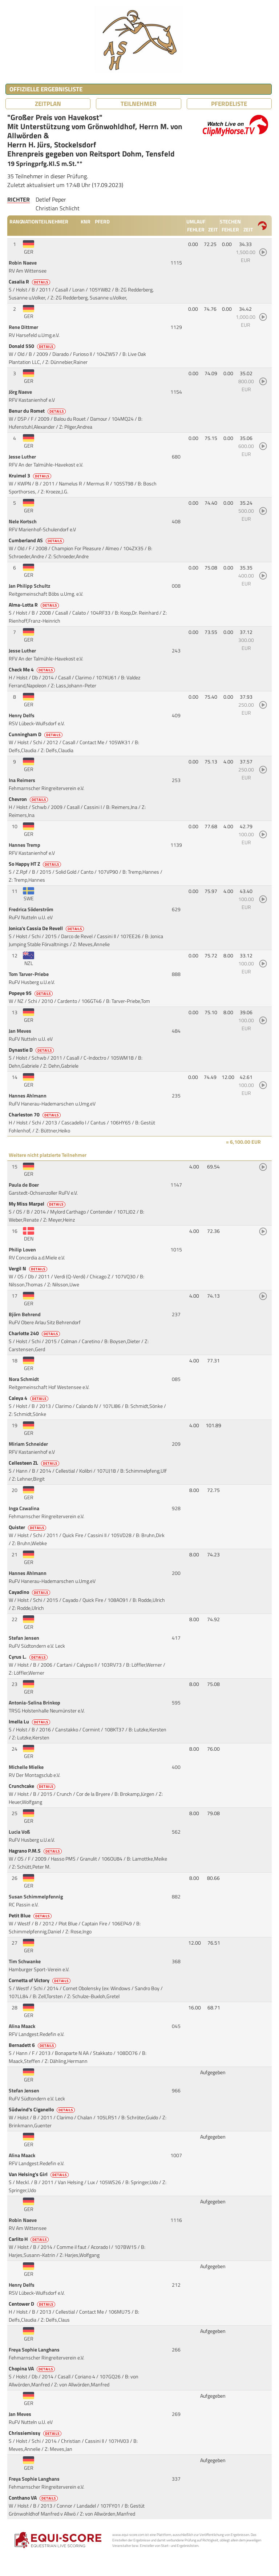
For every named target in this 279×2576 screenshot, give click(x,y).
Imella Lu (30, 1722)
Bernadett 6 (33, 2045)
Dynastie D (32, 1050)
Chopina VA (32, 2369)
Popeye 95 (31, 993)
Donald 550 (32, 346)
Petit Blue (31, 1916)
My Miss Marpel (37, 1204)
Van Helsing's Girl (39, 2174)
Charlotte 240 (35, 1333)
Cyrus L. (29, 1657)
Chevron (29, 799)
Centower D (32, 2304)
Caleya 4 (29, 1398)
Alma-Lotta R (34, 605)
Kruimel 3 (30, 476)
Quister (28, 1527)
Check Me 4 (32, 670)
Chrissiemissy (35, 2433)
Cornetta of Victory (40, 1980)
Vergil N (28, 1269)
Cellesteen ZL (34, 1463)
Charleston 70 (35, 1115)
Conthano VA (34, 2498)
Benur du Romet (38, 411)
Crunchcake (32, 1786)
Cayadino (30, 1592)
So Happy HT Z (35, 864)
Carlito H (29, 2239)
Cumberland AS (37, 540)
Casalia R (30, 282)
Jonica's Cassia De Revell (47, 928)
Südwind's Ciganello (42, 2109)
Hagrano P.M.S (36, 1851)
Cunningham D (36, 734)
